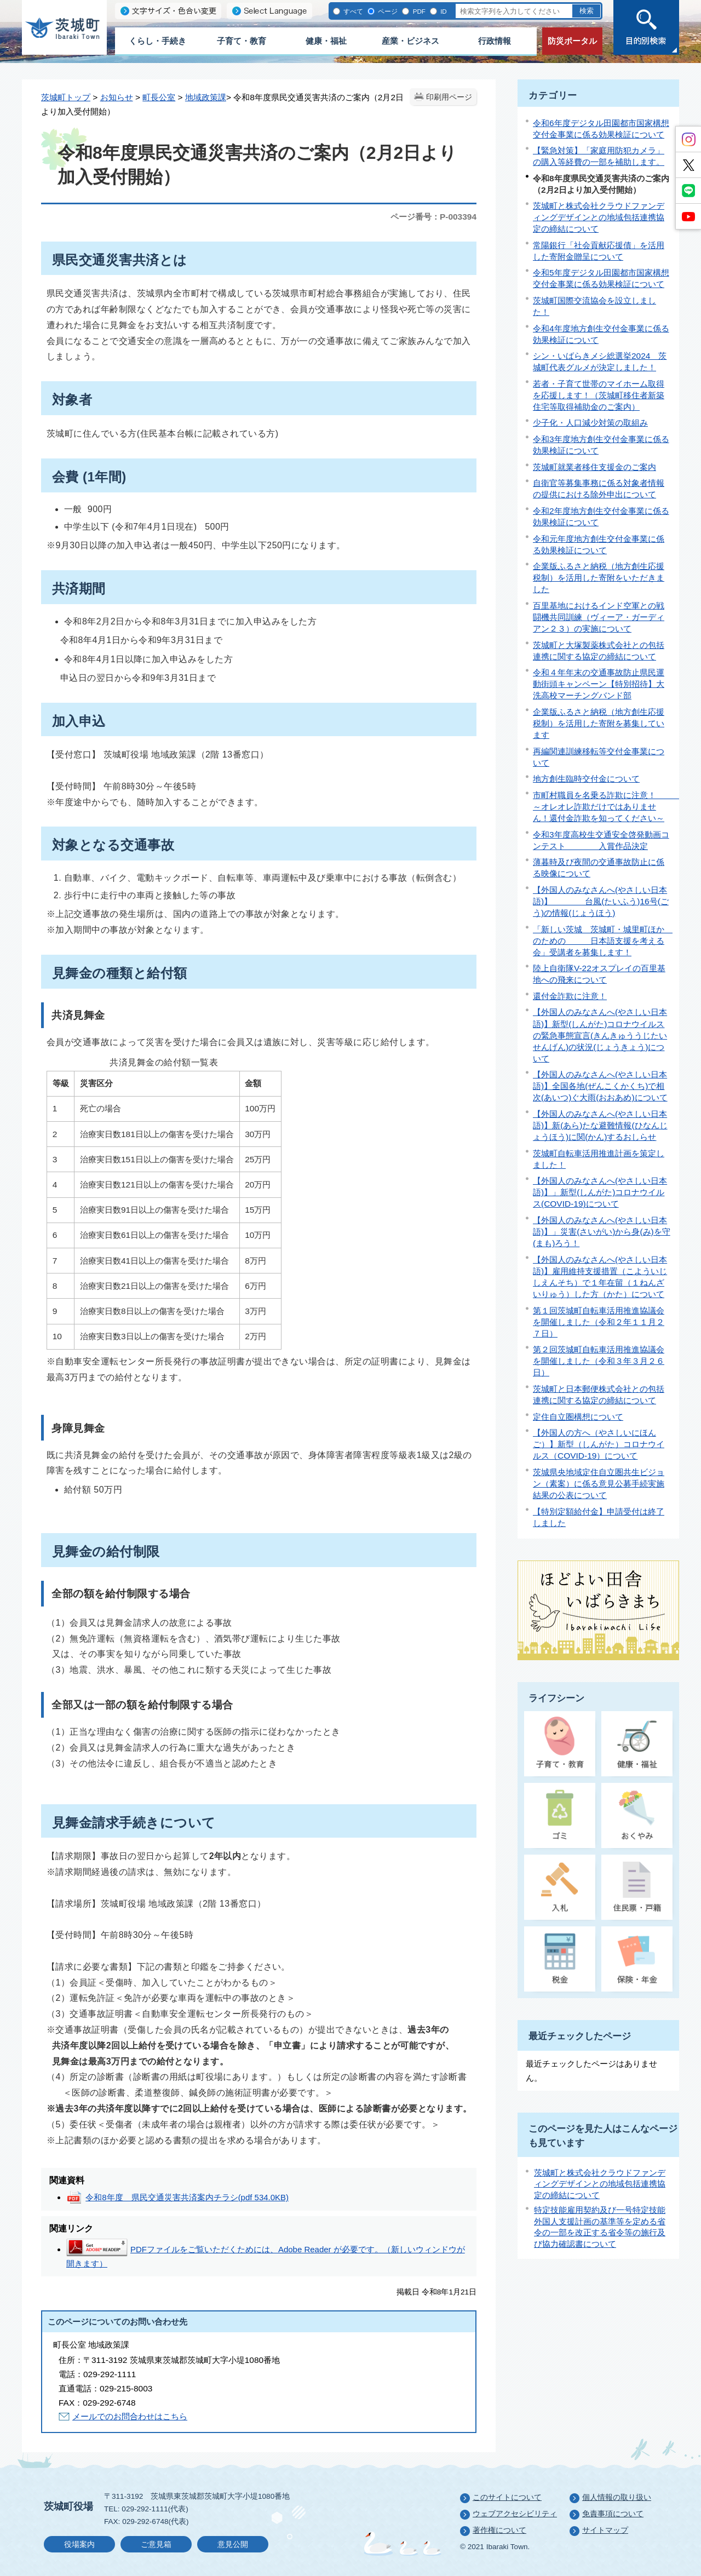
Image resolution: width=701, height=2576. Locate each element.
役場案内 (79, 2544)
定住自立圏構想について (578, 1416)
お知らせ (116, 97)
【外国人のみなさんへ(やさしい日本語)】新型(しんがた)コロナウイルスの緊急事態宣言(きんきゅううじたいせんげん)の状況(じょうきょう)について (600, 1035)
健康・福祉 (326, 40)
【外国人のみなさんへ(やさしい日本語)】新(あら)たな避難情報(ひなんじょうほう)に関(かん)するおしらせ (600, 1125)
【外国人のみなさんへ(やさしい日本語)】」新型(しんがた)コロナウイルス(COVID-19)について (600, 1192)
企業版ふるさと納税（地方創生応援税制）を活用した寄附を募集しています (598, 723)
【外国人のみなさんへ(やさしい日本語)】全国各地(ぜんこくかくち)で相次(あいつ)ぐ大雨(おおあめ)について (600, 1086)
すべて (352, 11)
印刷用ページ (449, 97)
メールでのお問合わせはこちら (129, 2416)
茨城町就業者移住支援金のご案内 (594, 467)
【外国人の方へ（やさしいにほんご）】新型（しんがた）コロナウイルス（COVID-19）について (598, 1444)
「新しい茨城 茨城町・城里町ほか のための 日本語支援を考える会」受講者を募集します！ (603, 941)
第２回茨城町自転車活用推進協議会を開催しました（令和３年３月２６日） (598, 1361)
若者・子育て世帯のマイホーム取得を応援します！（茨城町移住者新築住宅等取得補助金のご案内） (598, 395)
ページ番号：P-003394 (433, 216)
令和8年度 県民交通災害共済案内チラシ (187, 2197)
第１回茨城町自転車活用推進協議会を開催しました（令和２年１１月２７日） (598, 1322)
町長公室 (158, 97)
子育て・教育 (241, 40)
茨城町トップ (65, 97)
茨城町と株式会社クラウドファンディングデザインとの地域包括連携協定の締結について (598, 217)
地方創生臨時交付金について (586, 778)
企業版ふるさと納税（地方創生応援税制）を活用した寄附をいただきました (598, 577)
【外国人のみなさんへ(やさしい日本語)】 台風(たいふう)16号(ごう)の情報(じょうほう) (601, 901)
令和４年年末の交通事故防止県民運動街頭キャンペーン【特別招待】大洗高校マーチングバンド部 (598, 684)
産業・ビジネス (410, 40)
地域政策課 (205, 97)
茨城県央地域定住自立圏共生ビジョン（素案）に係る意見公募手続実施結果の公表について (598, 1483)
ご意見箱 (156, 2544)
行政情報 (494, 40)
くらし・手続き (157, 40)
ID (443, 11)
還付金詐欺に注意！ (570, 996)
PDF (418, 11)
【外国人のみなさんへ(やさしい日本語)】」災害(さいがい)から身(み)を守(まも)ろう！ (601, 1231)
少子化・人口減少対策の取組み (590, 422)
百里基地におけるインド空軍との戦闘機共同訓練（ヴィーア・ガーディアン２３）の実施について (598, 617)
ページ (387, 11)
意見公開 (232, 2544)
